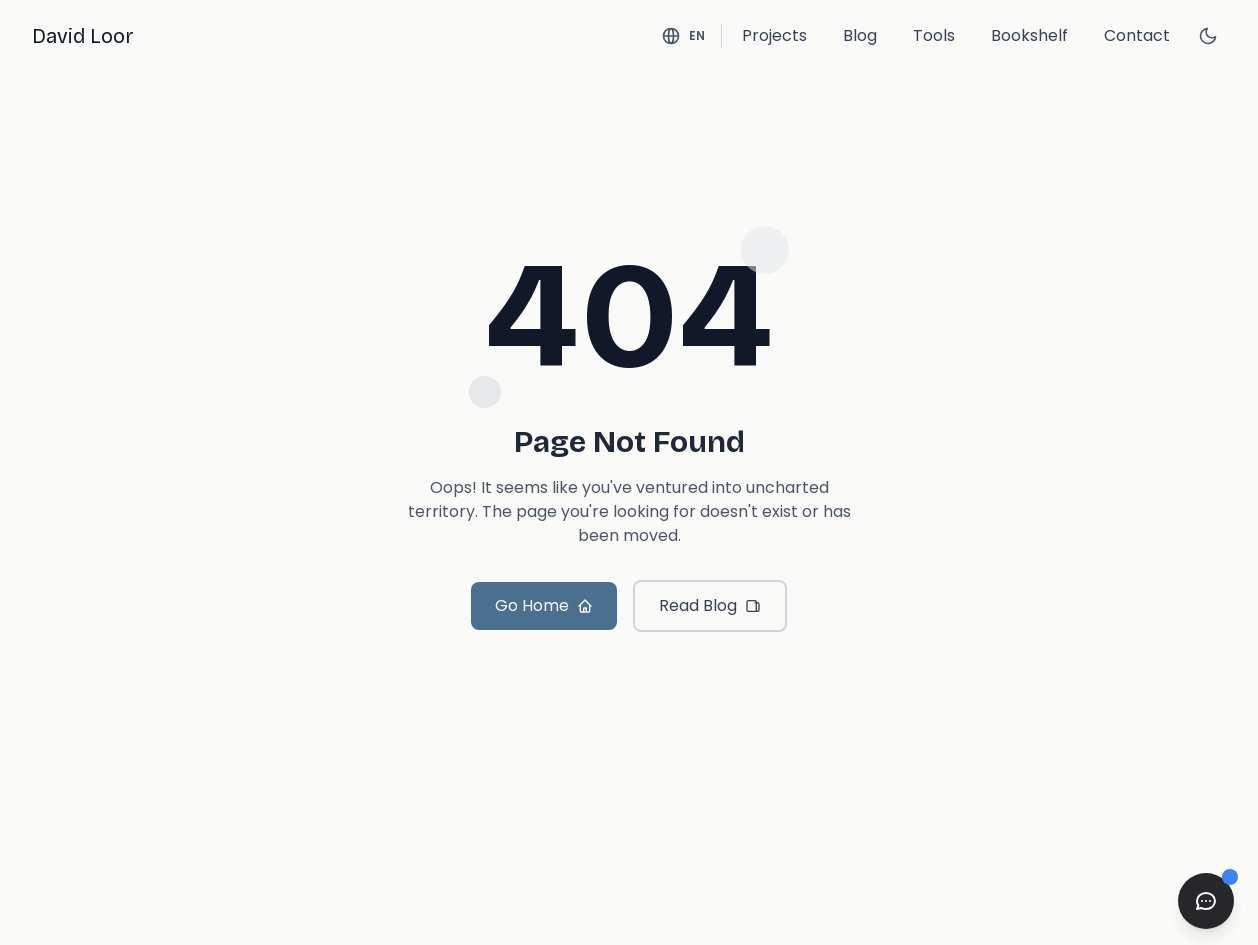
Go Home (544, 605)
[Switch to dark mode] (1208, 36)
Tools (934, 35)
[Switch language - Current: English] (683, 36)
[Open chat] (1206, 901)
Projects (774, 35)
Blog (860, 35)
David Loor (83, 36)
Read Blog (710, 605)
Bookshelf (1029, 35)
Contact (1137, 35)
